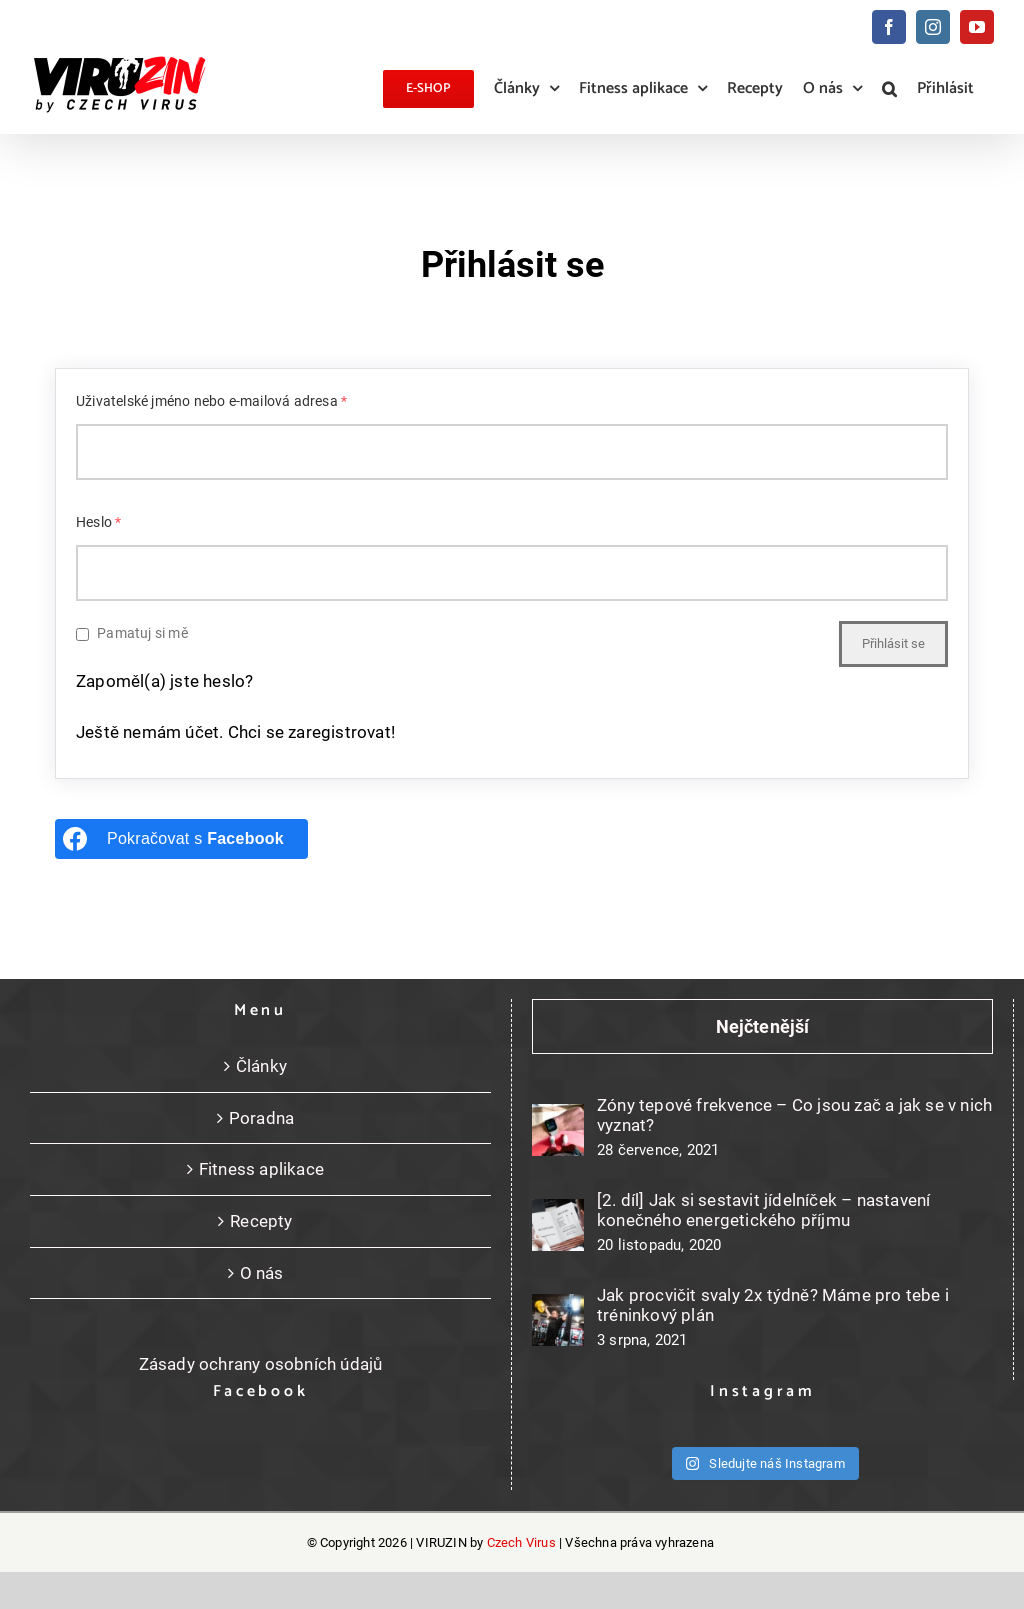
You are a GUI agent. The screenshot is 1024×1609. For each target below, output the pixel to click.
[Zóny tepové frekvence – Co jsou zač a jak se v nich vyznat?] (558, 1130)
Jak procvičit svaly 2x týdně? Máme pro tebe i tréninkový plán (773, 1305)
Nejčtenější (762, 1026)
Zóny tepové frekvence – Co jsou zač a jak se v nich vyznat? (794, 1115)
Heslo (98, 522)
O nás (262, 1273)
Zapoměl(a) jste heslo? (164, 681)
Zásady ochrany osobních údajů (261, 1364)
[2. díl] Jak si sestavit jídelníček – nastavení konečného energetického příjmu (763, 1210)
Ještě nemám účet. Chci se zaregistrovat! (235, 732)
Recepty (261, 1221)
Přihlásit (945, 88)
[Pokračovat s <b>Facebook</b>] (181, 839)
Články (261, 1066)
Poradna (261, 1118)
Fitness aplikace (261, 1169)
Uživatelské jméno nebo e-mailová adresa (211, 401)
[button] (889, 89)
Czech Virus (521, 1542)
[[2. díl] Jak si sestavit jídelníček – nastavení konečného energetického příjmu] (558, 1225)
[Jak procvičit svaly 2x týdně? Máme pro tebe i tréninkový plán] (558, 1320)
